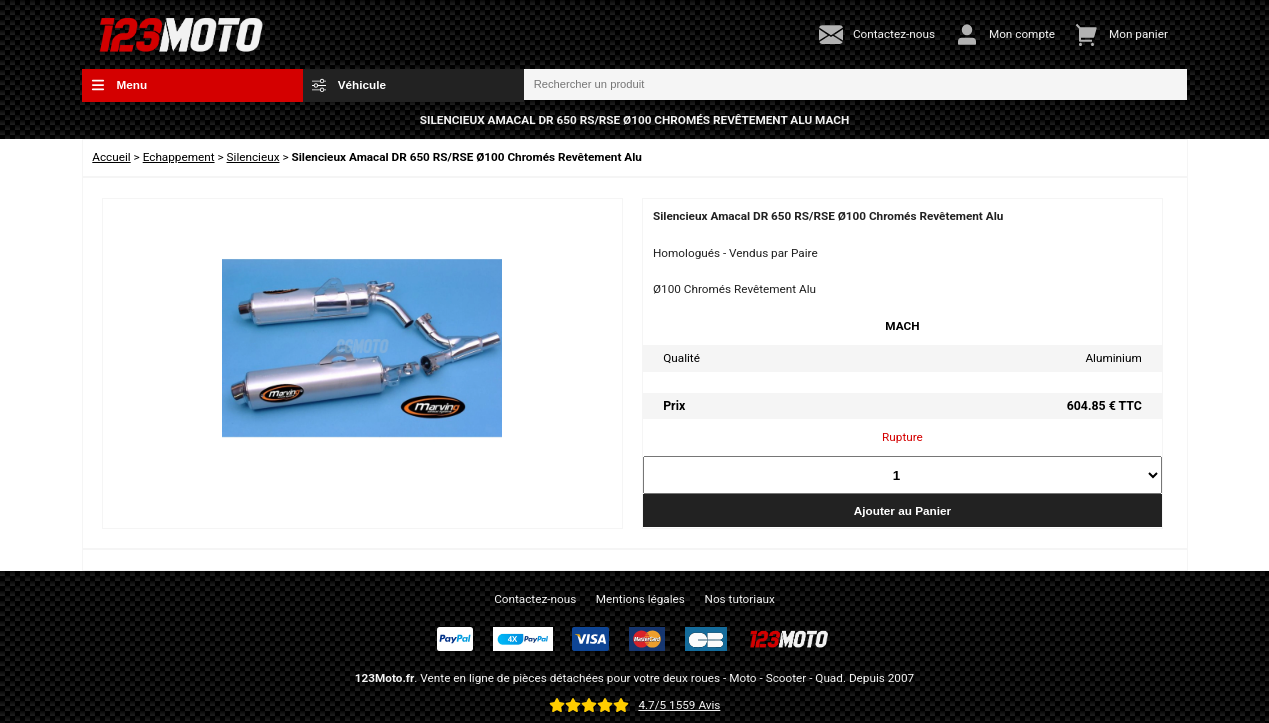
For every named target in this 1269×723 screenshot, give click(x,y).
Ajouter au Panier (902, 510)
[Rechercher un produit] (856, 85)
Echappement (179, 157)
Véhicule (349, 85)
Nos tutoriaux (740, 599)
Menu (119, 85)
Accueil (111, 157)
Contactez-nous (535, 599)
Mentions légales (640, 599)
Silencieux (253, 157)
